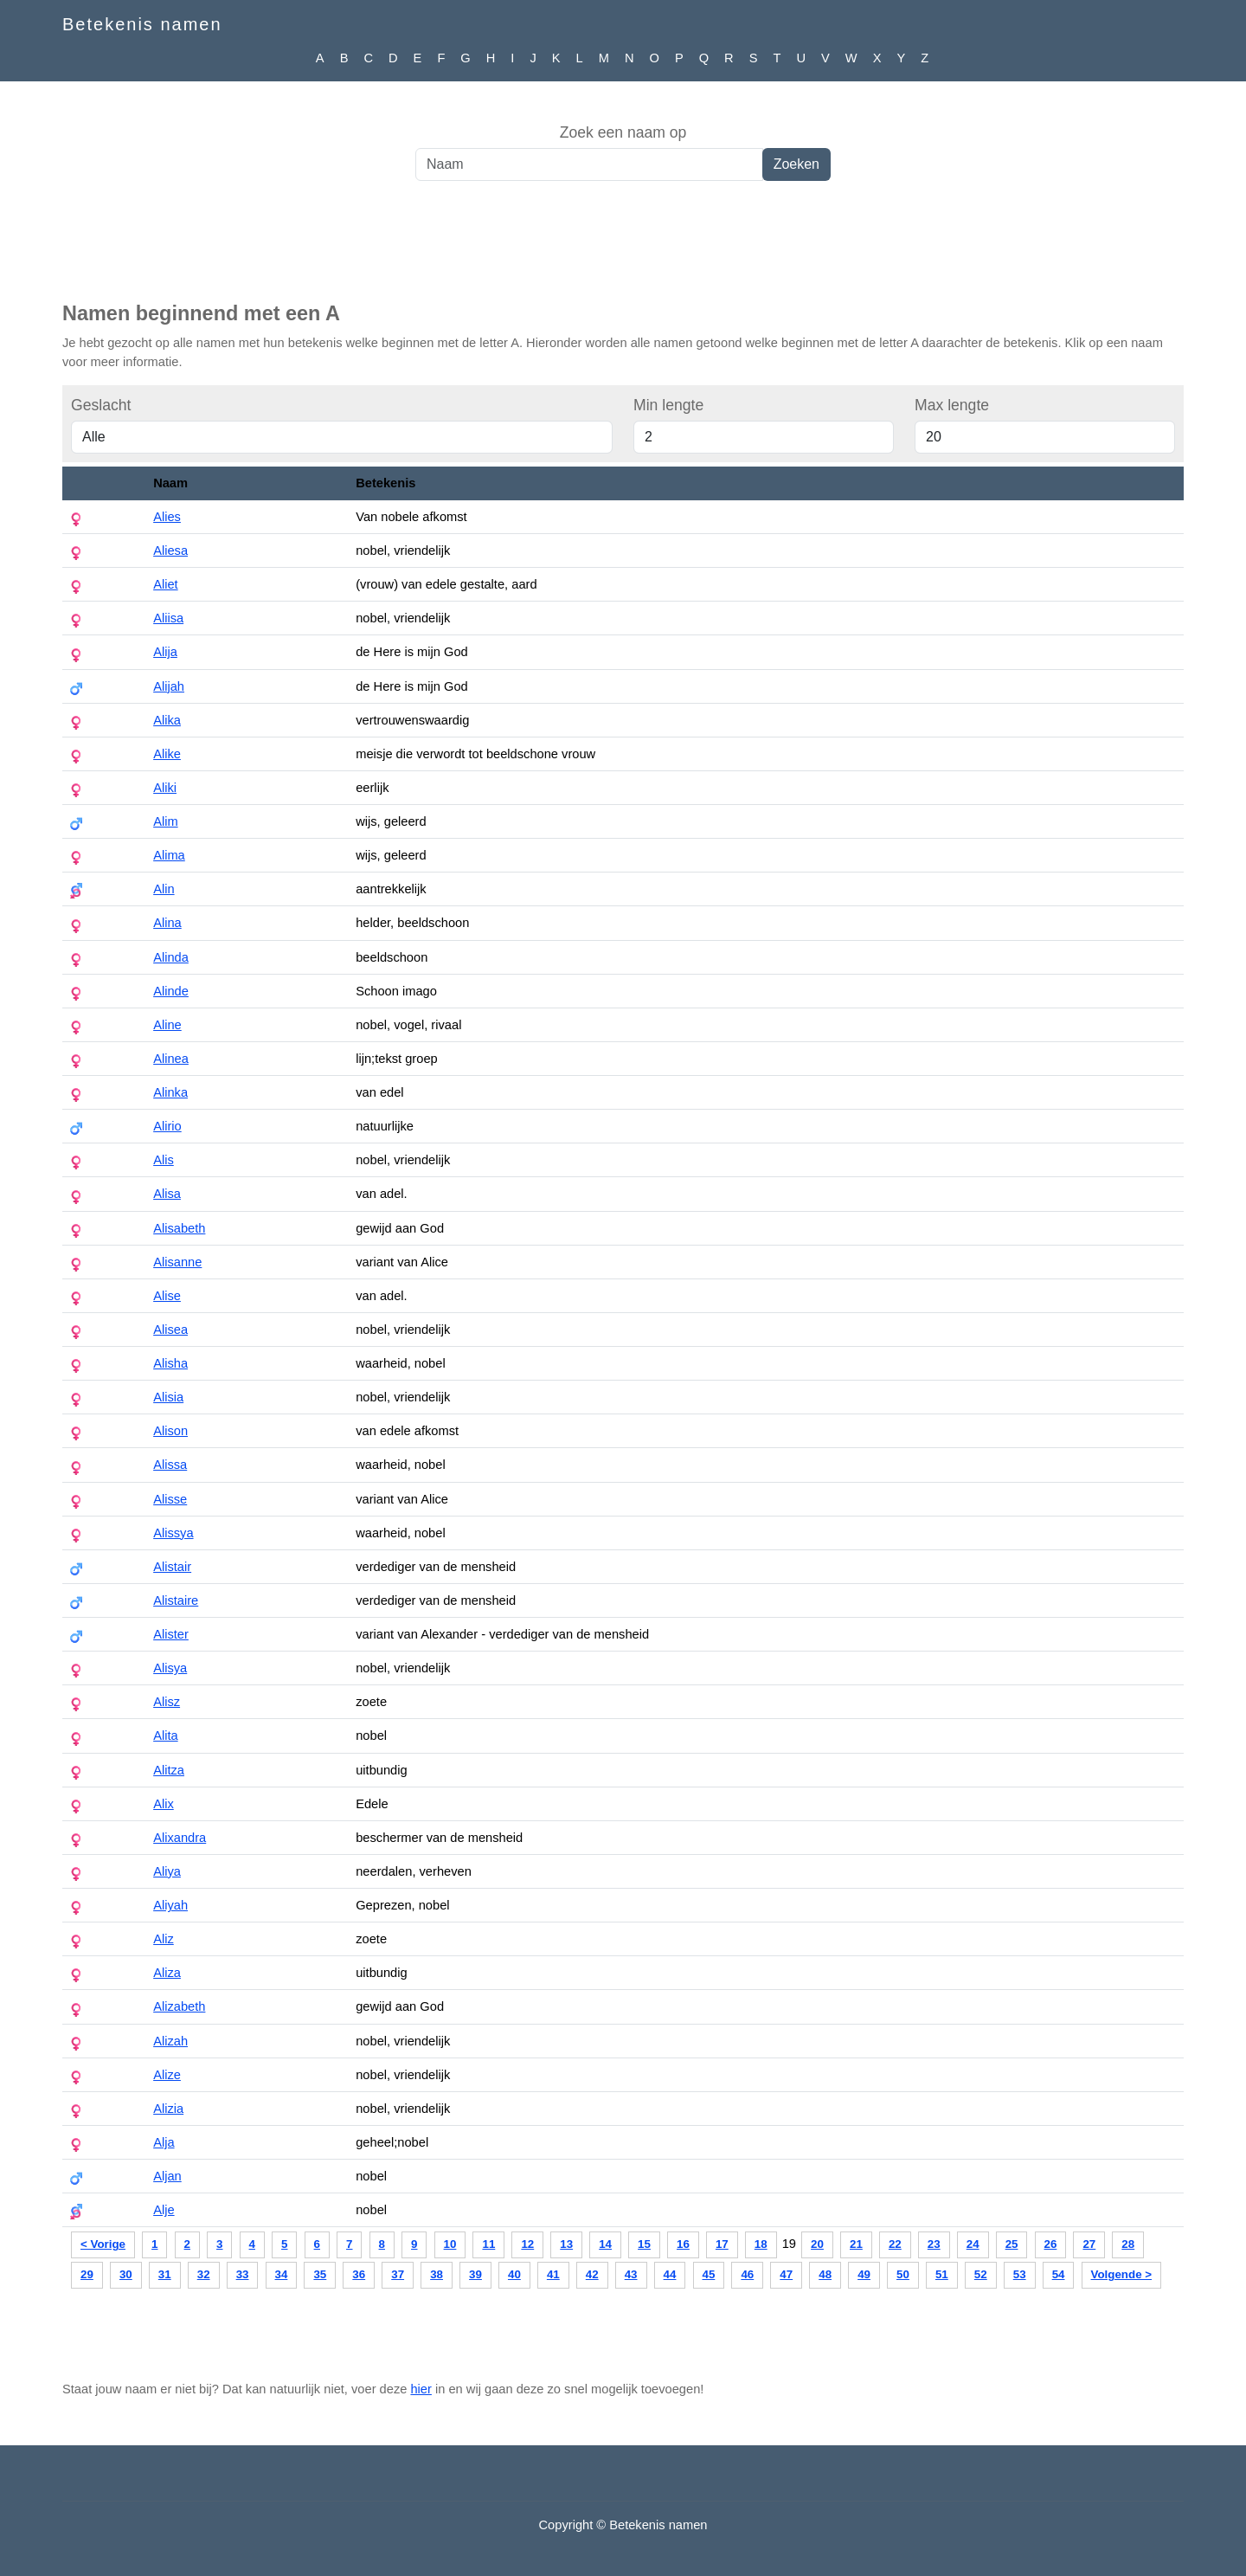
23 (934, 2244)
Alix (163, 1804)
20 (817, 2244)
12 (527, 2244)
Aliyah (170, 1905)
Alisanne (177, 1262)
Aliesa (170, 550)
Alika (167, 720)
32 (203, 2274)
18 (761, 2244)
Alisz (166, 1702)
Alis (163, 1160)
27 (1088, 2244)
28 (1127, 2244)
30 (125, 2274)
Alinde (171, 991)
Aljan (167, 2176)
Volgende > (1121, 2274)
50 (902, 2274)
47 (786, 2274)
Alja (163, 2142)
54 (1058, 2274)
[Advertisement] (623, 250)
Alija (165, 652)
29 (86, 2274)
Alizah (170, 2041)
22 (895, 2244)
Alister (171, 1634)
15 (644, 2244)
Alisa (167, 1194)
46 (747, 2274)
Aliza (167, 1973)
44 (670, 2274)
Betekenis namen (142, 24)
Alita (165, 1735)
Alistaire (175, 1600)
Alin (163, 889)
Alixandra (179, 1838)
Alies (167, 517)
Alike (167, 754)
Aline (167, 1025)
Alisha (170, 1363)
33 (242, 2274)
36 (358, 2274)
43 (631, 2274)
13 (566, 2244)
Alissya (173, 1533)
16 (683, 2244)
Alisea (170, 1329)
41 (553, 2274)
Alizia (168, 2109)
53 (1019, 2274)
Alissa (170, 1465)
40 (514, 2274)
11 (488, 2244)
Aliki (165, 788)
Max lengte (952, 405)
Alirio (167, 1126)
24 (973, 2244)
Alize (167, 2075)
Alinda (171, 957)
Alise (167, 1296)
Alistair (172, 1567)
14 (605, 2244)
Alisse (170, 1499)
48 (825, 2274)
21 (856, 2244)
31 (164, 2274)
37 (397, 2274)
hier (420, 2389)
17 (722, 2244)
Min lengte (668, 405)
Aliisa (168, 618)
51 (941, 2274)
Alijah (168, 686)
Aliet (165, 584)
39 (475, 2274)
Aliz (163, 1939)
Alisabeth (179, 1228)
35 (319, 2274)
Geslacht (101, 405)
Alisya (170, 1668)
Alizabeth (179, 2006)
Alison (170, 1431)
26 (1050, 2244)
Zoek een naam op (623, 132)
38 (436, 2274)
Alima (169, 855)
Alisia (168, 1397)
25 (1011, 2244)
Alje (163, 2210)
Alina (167, 923)
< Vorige (102, 2244)
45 (709, 2274)
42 (592, 2274)
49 (863, 2274)
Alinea (171, 1059)
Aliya (167, 1871)
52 (980, 2274)
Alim (165, 821)
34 (281, 2274)
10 (450, 2244)
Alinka (170, 1092)
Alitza (168, 1770)
